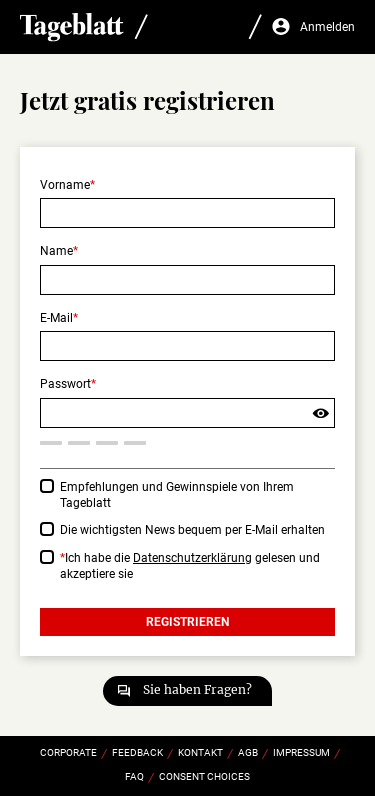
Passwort (65, 384)
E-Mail (56, 318)
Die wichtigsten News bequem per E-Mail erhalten (192, 530)
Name (56, 251)
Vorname (65, 185)
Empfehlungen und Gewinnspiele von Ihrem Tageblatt (177, 495)
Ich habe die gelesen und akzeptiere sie (190, 566)
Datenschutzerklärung (192, 558)
